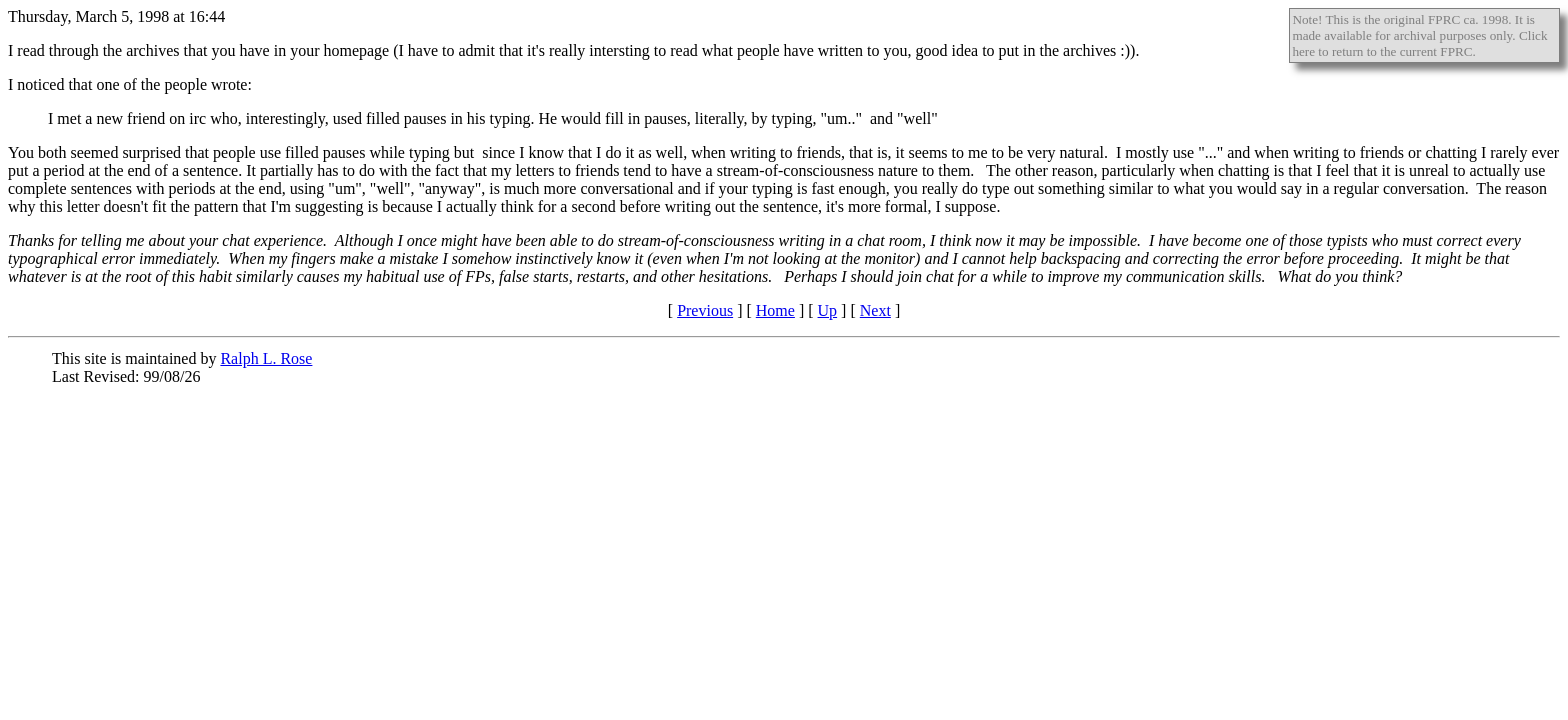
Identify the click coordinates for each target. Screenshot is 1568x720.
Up (828, 310)
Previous (705, 310)
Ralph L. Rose (266, 358)
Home (775, 310)
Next (875, 310)
